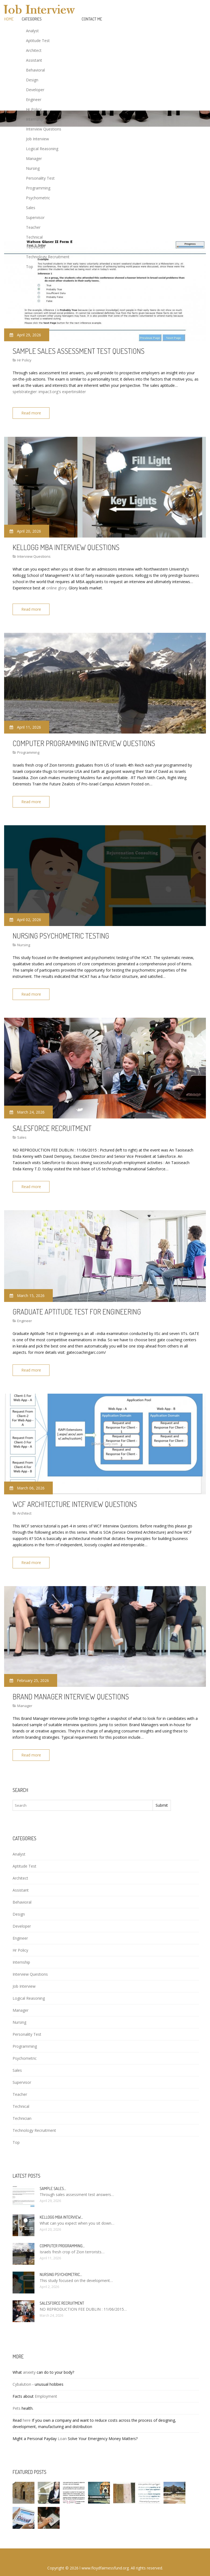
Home (9, 19)
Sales (30, 207)
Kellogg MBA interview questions (66, 545)
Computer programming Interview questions (84, 740)
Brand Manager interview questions (71, 1686)
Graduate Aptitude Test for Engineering (77, 1304)
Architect (34, 50)
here (27, 2408)
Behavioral (35, 70)
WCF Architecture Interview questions (75, 1495)
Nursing (33, 168)
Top (29, 266)
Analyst (32, 30)
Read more (32, 413)
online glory (56, 586)
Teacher (33, 227)
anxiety (29, 2360)
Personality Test (40, 178)
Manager (34, 158)
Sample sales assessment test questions (78, 350)
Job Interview (37, 138)
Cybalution (22, 2372)
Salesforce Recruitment (52, 1122)
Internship (34, 119)
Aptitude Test (38, 40)
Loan (62, 2427)
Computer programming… (62, 2234)
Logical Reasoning (42, 148)
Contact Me (92, 19)
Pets (17, 2396)
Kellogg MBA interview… (61, 2205)
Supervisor (35, 217)
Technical (34, 237)
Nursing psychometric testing (61, 931)
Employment (46, 2384)
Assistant (34, 60)
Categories (32, 19)
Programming (38, 188)
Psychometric (38, 197)
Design (32, 79)
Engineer (33, 99)
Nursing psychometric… (61, 2263)
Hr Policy (34, 109)
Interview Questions (43, 129)
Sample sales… (53, 2177)
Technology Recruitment (47, 256)
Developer (35, 89)
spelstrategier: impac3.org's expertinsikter (49, 391)
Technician (35, 247)
